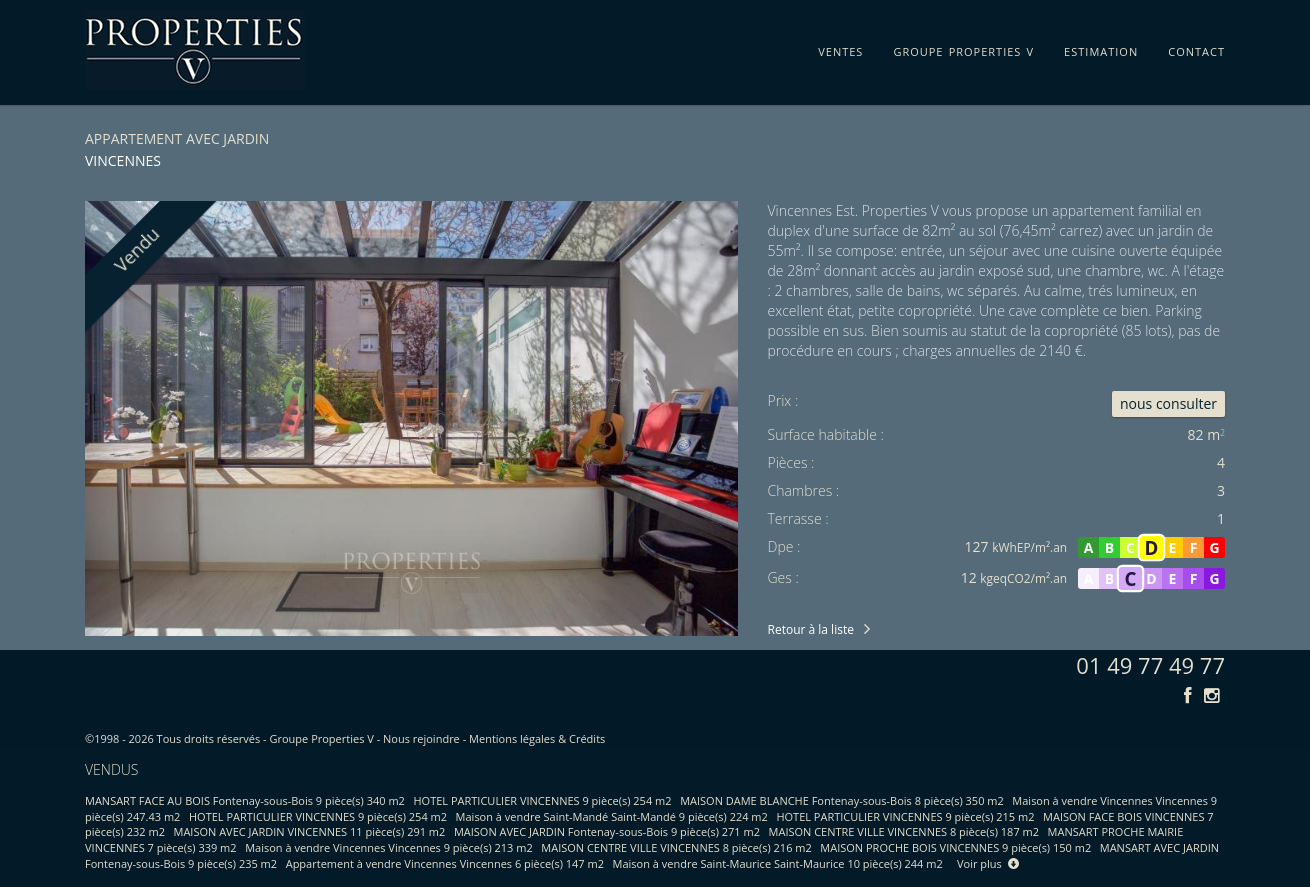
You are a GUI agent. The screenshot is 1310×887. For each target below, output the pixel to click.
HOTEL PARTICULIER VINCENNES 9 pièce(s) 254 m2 (543, 800)
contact (1196, 48)
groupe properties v (963, 48)
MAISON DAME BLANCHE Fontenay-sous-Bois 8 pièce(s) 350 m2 (842, 800)
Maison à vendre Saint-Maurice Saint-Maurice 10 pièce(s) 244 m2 (778, 863)
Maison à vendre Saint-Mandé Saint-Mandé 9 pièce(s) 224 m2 (612, 816)
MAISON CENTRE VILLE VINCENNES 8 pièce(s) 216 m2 (676, 847)
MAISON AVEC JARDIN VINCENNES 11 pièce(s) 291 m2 (310, 831)
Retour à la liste (811, 629)
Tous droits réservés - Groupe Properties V (265, 738)
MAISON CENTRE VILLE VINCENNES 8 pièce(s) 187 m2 (904, 831)
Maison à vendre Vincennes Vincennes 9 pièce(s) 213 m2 (389, 847)
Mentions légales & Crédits (537, 738)
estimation (1101, 48)
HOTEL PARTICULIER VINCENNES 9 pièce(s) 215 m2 (905, 816)
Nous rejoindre (421, 738)
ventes (840, 48)
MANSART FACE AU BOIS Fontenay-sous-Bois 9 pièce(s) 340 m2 (245, 800)
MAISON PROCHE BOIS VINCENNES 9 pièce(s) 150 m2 (955, 847)
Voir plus (988, 863)
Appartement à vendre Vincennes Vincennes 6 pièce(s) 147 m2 (445, 863)
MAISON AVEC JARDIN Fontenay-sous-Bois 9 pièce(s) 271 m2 (607, 831)
